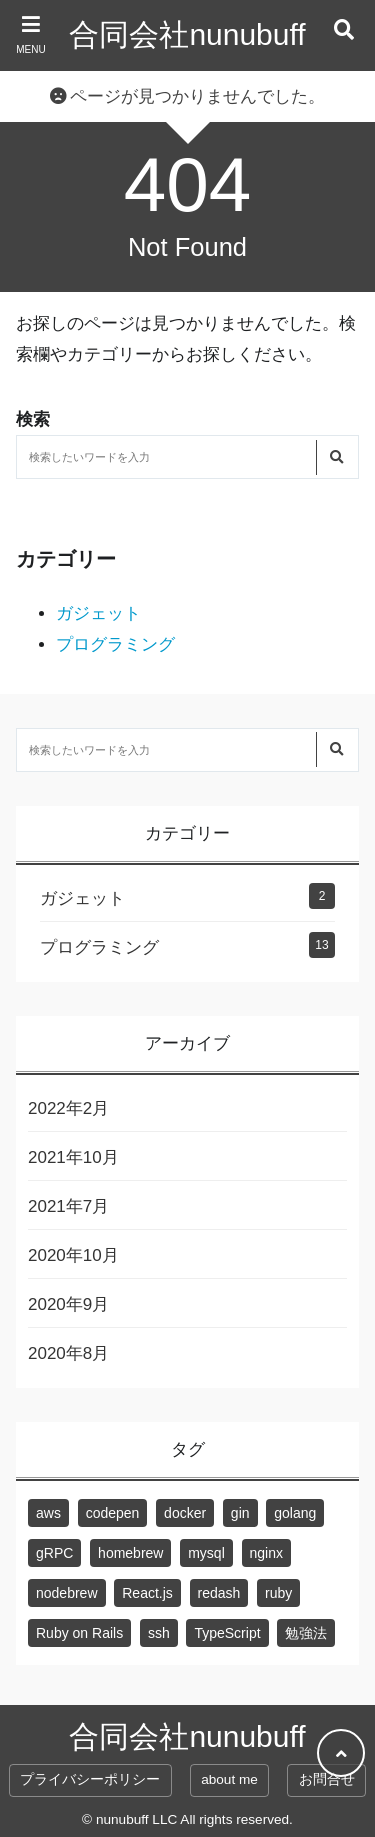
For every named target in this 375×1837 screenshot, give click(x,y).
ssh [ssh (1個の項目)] (159, 1633)
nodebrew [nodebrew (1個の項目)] (67, 1593)
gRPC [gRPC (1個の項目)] (54, 1553)
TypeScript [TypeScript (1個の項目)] (227, 1633)
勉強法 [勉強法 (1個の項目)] (306, 1633)
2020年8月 (68, 1353)
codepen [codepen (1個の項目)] (113, 1513)
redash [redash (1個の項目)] (219, 1593)
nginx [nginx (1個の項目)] (266, 1553)
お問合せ (327, 1779)
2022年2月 (68, 1108)
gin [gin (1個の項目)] (240, 1513)
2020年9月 (68, 1304)
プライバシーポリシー (90, 1779)
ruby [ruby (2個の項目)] (278, 1593)
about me (229, 1779)
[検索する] (336, 457)
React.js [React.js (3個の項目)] (147, 1593)
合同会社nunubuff (187, 34)
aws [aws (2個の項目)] (48, 1513)
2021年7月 (68, 1206)
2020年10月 (73, 1255)
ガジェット (98, 613)
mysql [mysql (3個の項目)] (206, 1553)
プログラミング (115, 644)
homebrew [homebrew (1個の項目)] (130, 1553)
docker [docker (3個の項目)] (185, 1513)
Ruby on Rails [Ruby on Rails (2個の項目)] (79, 1633)
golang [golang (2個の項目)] (295, 1513)
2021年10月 (73, 1157)
